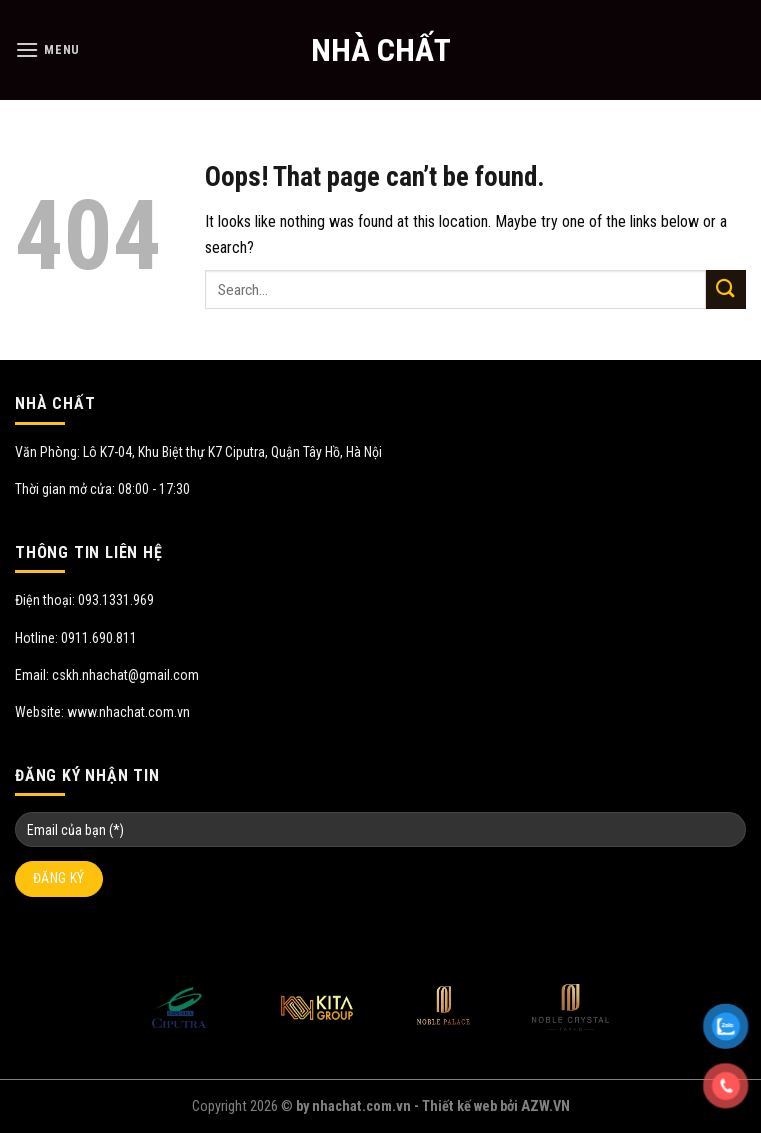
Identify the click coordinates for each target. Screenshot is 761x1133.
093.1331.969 (116, 600)
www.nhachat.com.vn (128, 712)
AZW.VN (545, 1106)
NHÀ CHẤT (381, 50)
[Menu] (47, 49)
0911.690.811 (99, 638)
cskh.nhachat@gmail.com (125, 675)
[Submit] (726, 289)
